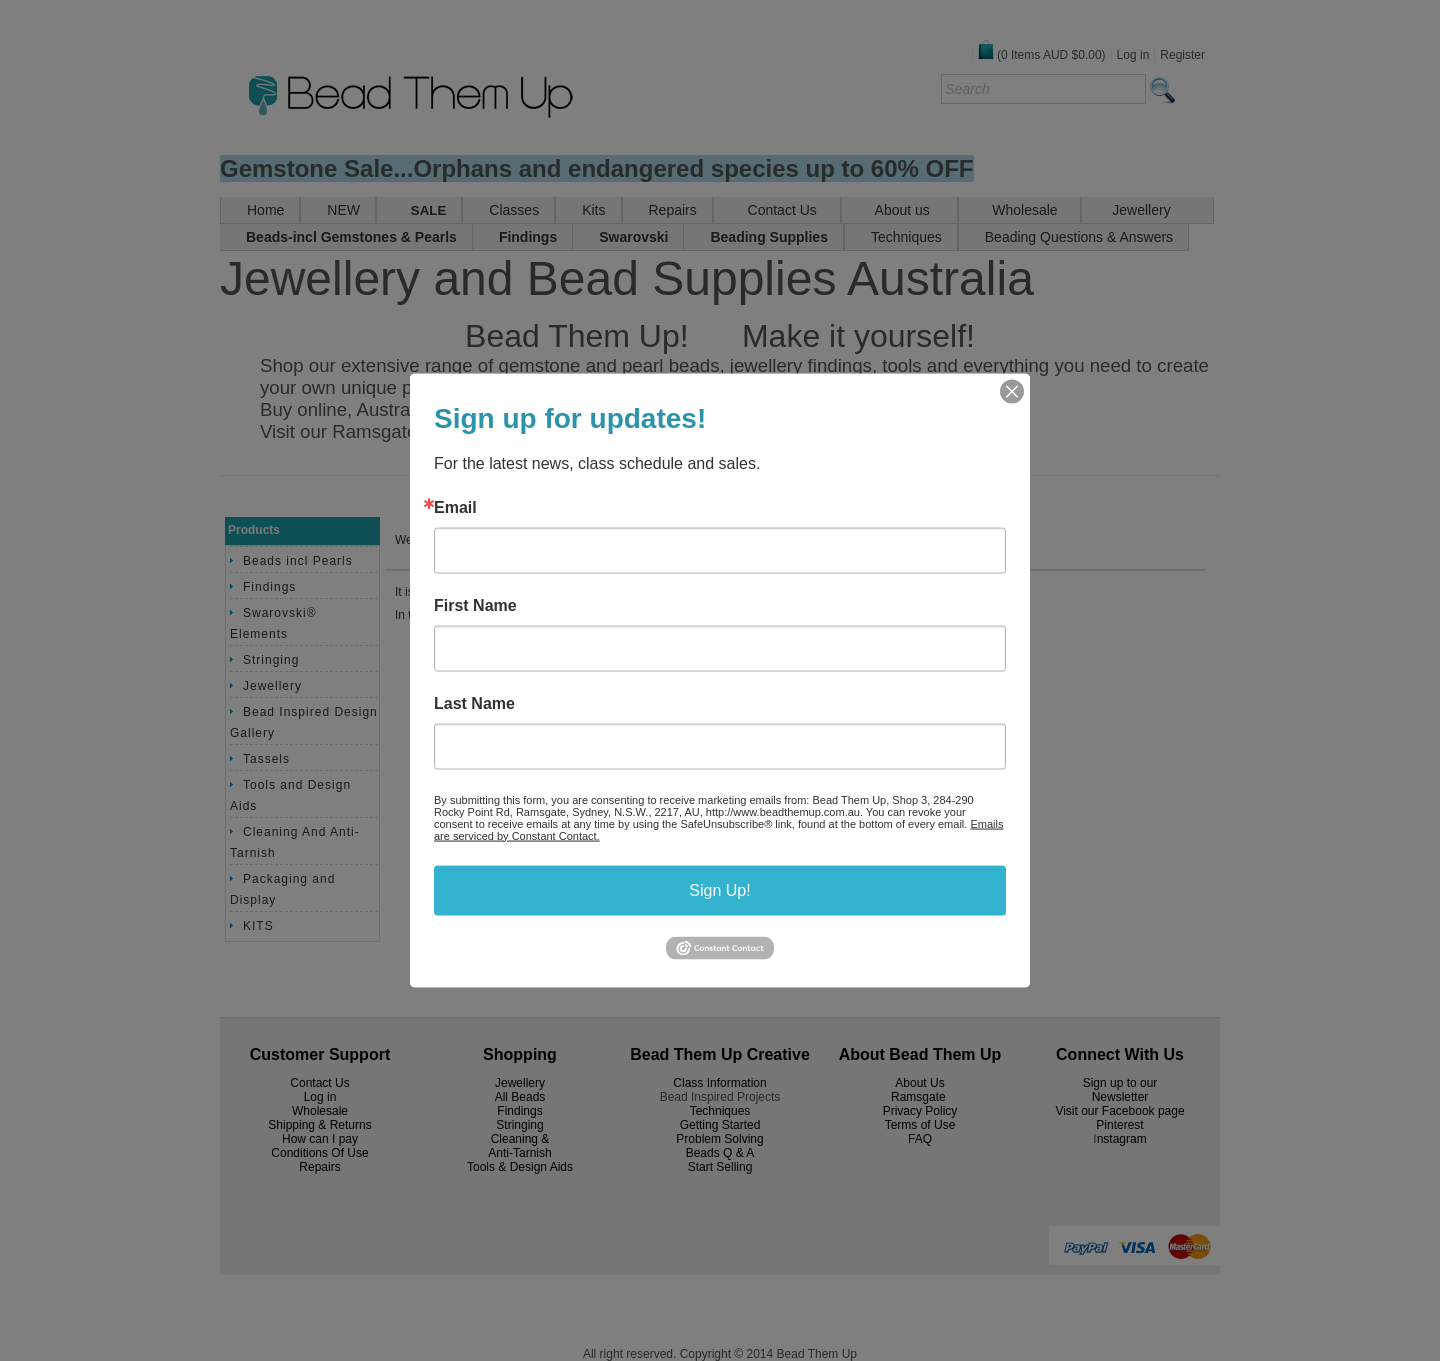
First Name (475, 605)
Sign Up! (719, 889)
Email (455, 507)
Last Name (474, 703)
